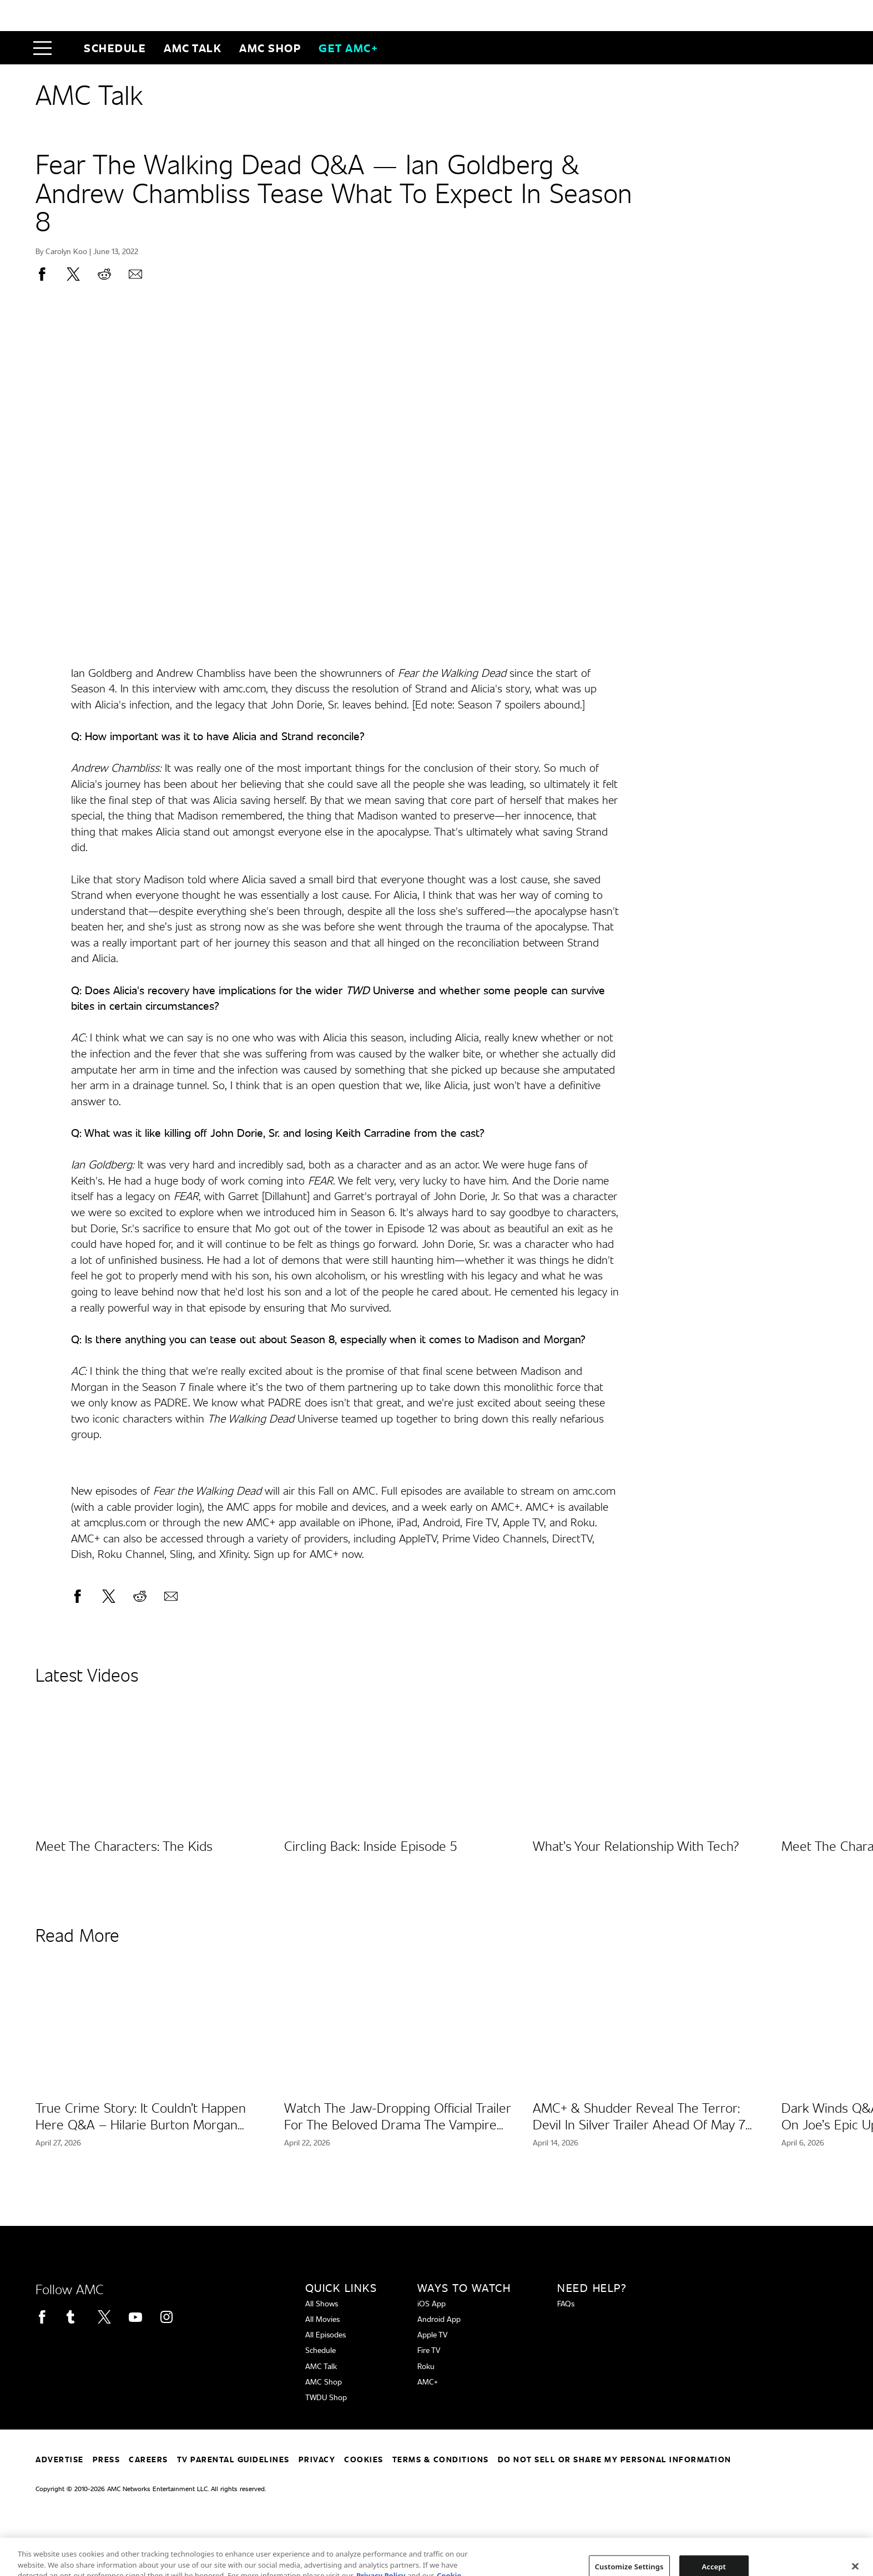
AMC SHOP (270, 47)
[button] (45, 47)
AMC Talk (192, 47)
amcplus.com (115, 1522)
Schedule (115, 47)
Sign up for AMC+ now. (309, 1553)
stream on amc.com (568, 1490)
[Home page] (65, 47)
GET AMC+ (348, 47)
